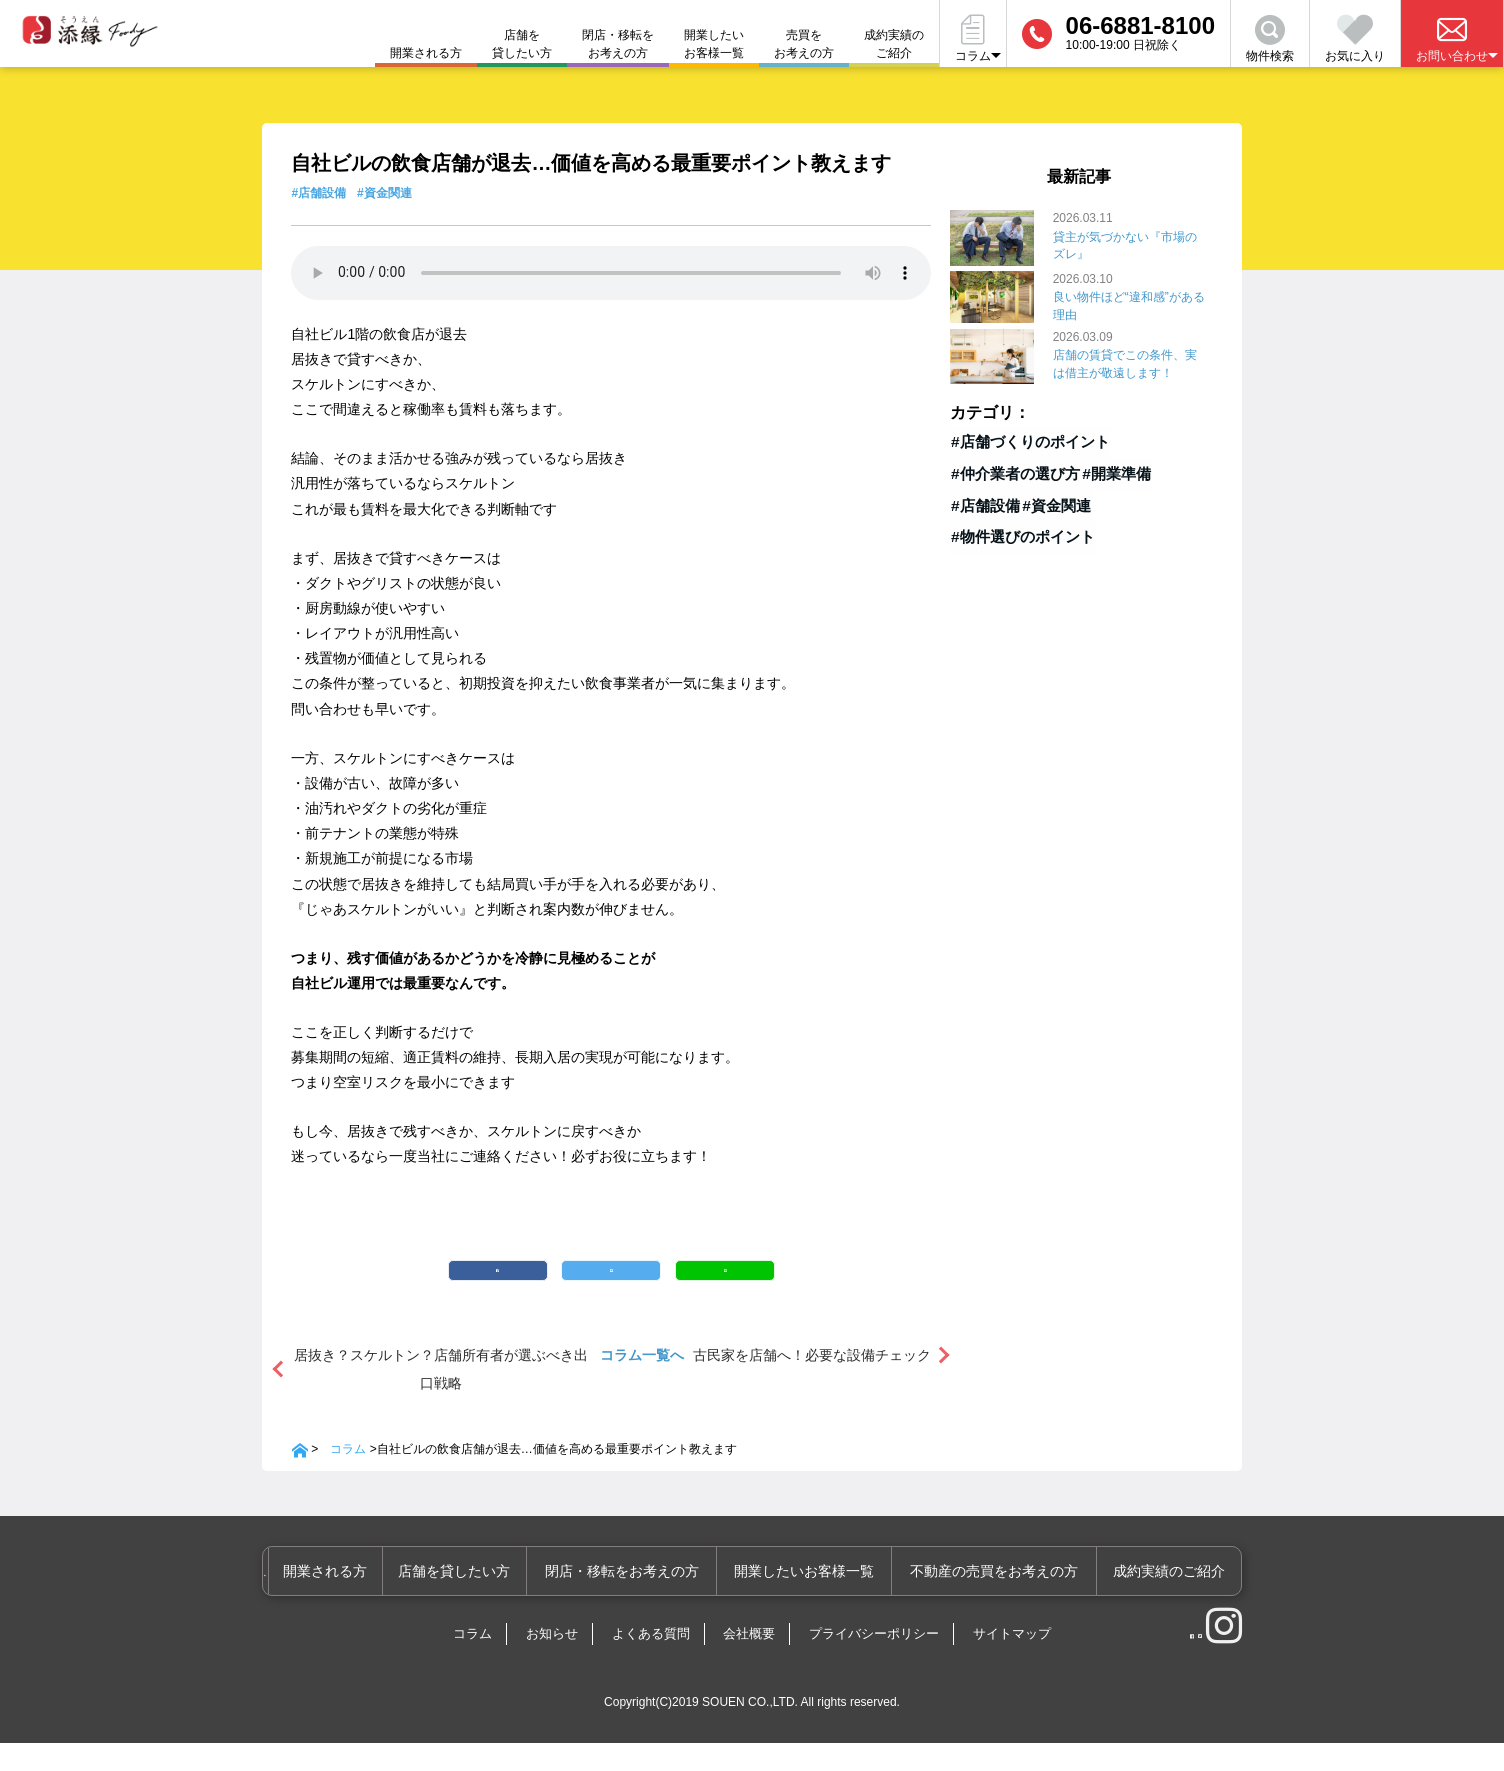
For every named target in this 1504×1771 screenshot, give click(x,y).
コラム (348, 1478)
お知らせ (552, 1662)
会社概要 (749, 1662)
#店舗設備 (318, 193)
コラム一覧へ (642, 1384)
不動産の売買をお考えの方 (1002, 1600)
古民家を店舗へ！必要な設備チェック (812, 1384)
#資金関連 (384, 193)
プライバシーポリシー (874, 1662)
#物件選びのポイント (1012, 533)
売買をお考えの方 (804, 44)
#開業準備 (1104, 471)
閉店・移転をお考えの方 (618, 44)
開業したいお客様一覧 (714, 44)
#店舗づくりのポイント (1018, 440)
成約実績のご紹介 (894, 44)
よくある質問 (651, 1662)
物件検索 (1270, 39)
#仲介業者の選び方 (1007, 471)
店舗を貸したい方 (522, 44)
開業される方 (354, 1600)
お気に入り (1355, 39)
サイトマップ (1012, 1662)
